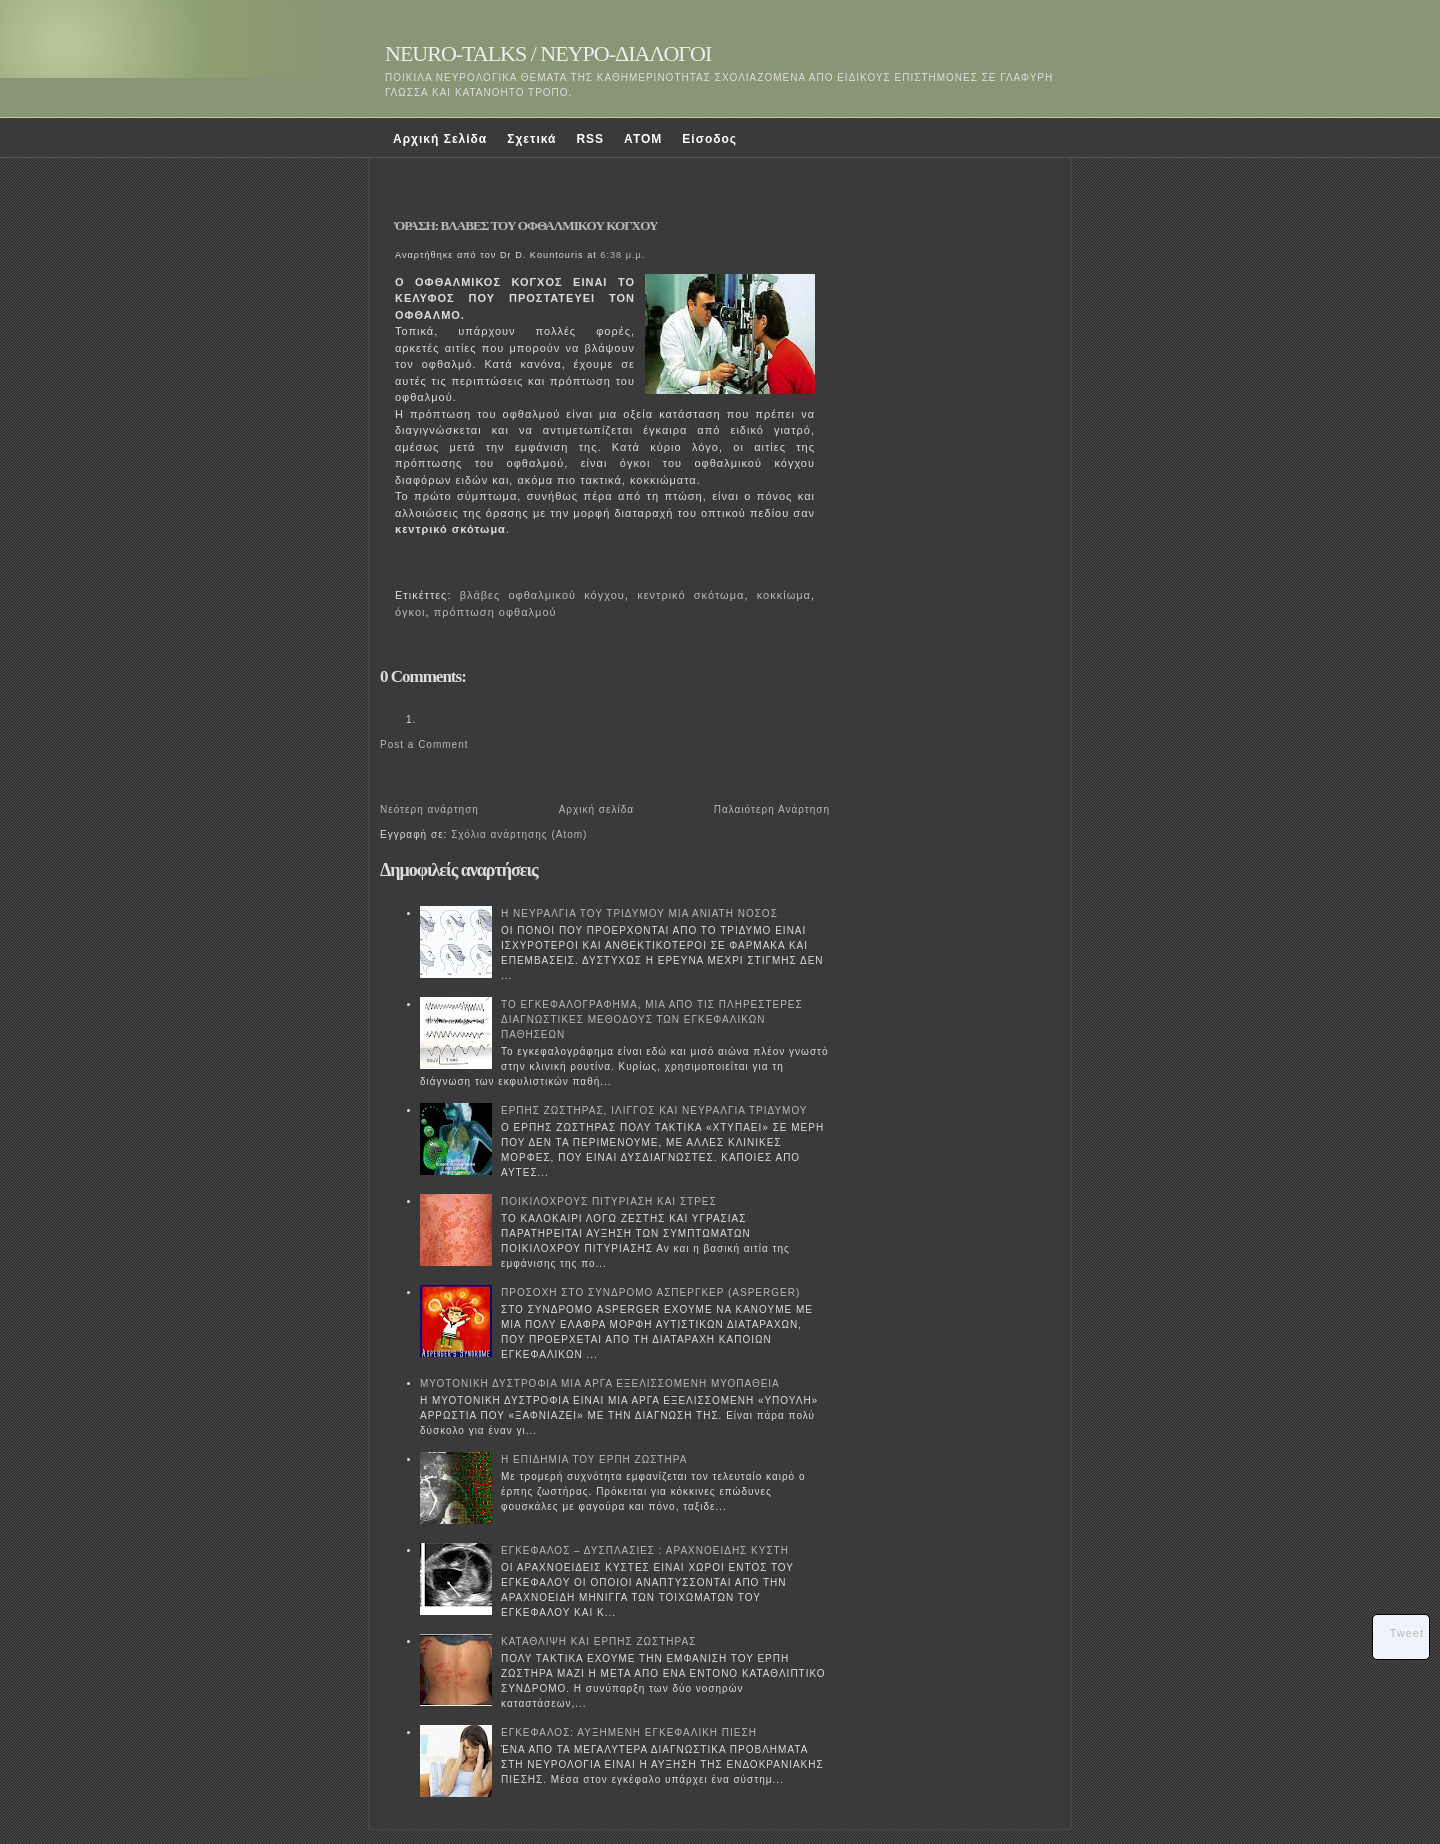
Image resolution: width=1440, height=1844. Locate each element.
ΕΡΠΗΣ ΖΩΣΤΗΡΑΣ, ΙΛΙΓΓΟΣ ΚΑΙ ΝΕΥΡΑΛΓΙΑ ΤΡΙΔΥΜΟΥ (654, 1110)
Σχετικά (531, 139)
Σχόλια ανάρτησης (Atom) (519, 834)
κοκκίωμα (784, 595)
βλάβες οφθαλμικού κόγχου (542, 595)
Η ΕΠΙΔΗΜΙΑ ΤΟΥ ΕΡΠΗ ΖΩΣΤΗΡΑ (594, 1459)
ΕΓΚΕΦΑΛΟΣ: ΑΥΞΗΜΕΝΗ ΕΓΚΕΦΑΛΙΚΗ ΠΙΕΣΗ (629, 1732)
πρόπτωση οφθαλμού (495, 612)
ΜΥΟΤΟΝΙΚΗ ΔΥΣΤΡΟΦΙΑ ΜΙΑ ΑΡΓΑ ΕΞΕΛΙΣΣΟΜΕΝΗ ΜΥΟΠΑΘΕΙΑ (600, 1383)
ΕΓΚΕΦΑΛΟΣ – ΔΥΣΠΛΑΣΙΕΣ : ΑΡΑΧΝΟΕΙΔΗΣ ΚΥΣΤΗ (645, 1550)
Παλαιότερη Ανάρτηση (772, 809)
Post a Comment (424, 744)
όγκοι (410, 612)
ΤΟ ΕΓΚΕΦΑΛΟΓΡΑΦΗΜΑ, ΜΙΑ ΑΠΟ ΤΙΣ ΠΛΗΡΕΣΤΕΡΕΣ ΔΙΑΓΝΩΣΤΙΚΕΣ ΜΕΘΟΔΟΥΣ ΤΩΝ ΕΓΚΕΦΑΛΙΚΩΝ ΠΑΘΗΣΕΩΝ (652, 1019)
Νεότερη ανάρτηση (429, 809)
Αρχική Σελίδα (440, 139)
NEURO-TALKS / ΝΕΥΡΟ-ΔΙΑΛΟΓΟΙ (548, 53)
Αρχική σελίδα (596, 809)
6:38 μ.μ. (622, 255)
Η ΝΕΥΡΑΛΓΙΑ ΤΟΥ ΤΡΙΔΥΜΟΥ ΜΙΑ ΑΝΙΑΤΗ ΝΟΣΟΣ (639, 913)
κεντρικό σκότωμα (690, 595)
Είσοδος (709, 139)
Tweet (1407, 1633)
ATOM (643, 139)
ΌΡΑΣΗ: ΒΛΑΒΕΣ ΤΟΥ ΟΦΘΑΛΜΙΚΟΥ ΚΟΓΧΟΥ (526, 225)
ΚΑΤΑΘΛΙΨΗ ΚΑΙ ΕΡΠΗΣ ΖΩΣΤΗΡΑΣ (598, 1641)
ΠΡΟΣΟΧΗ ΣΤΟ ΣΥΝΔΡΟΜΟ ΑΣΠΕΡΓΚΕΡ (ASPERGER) (650, 1292)
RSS (590, 139)
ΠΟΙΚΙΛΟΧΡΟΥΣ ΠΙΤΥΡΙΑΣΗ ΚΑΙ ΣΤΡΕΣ (609, 1201)
